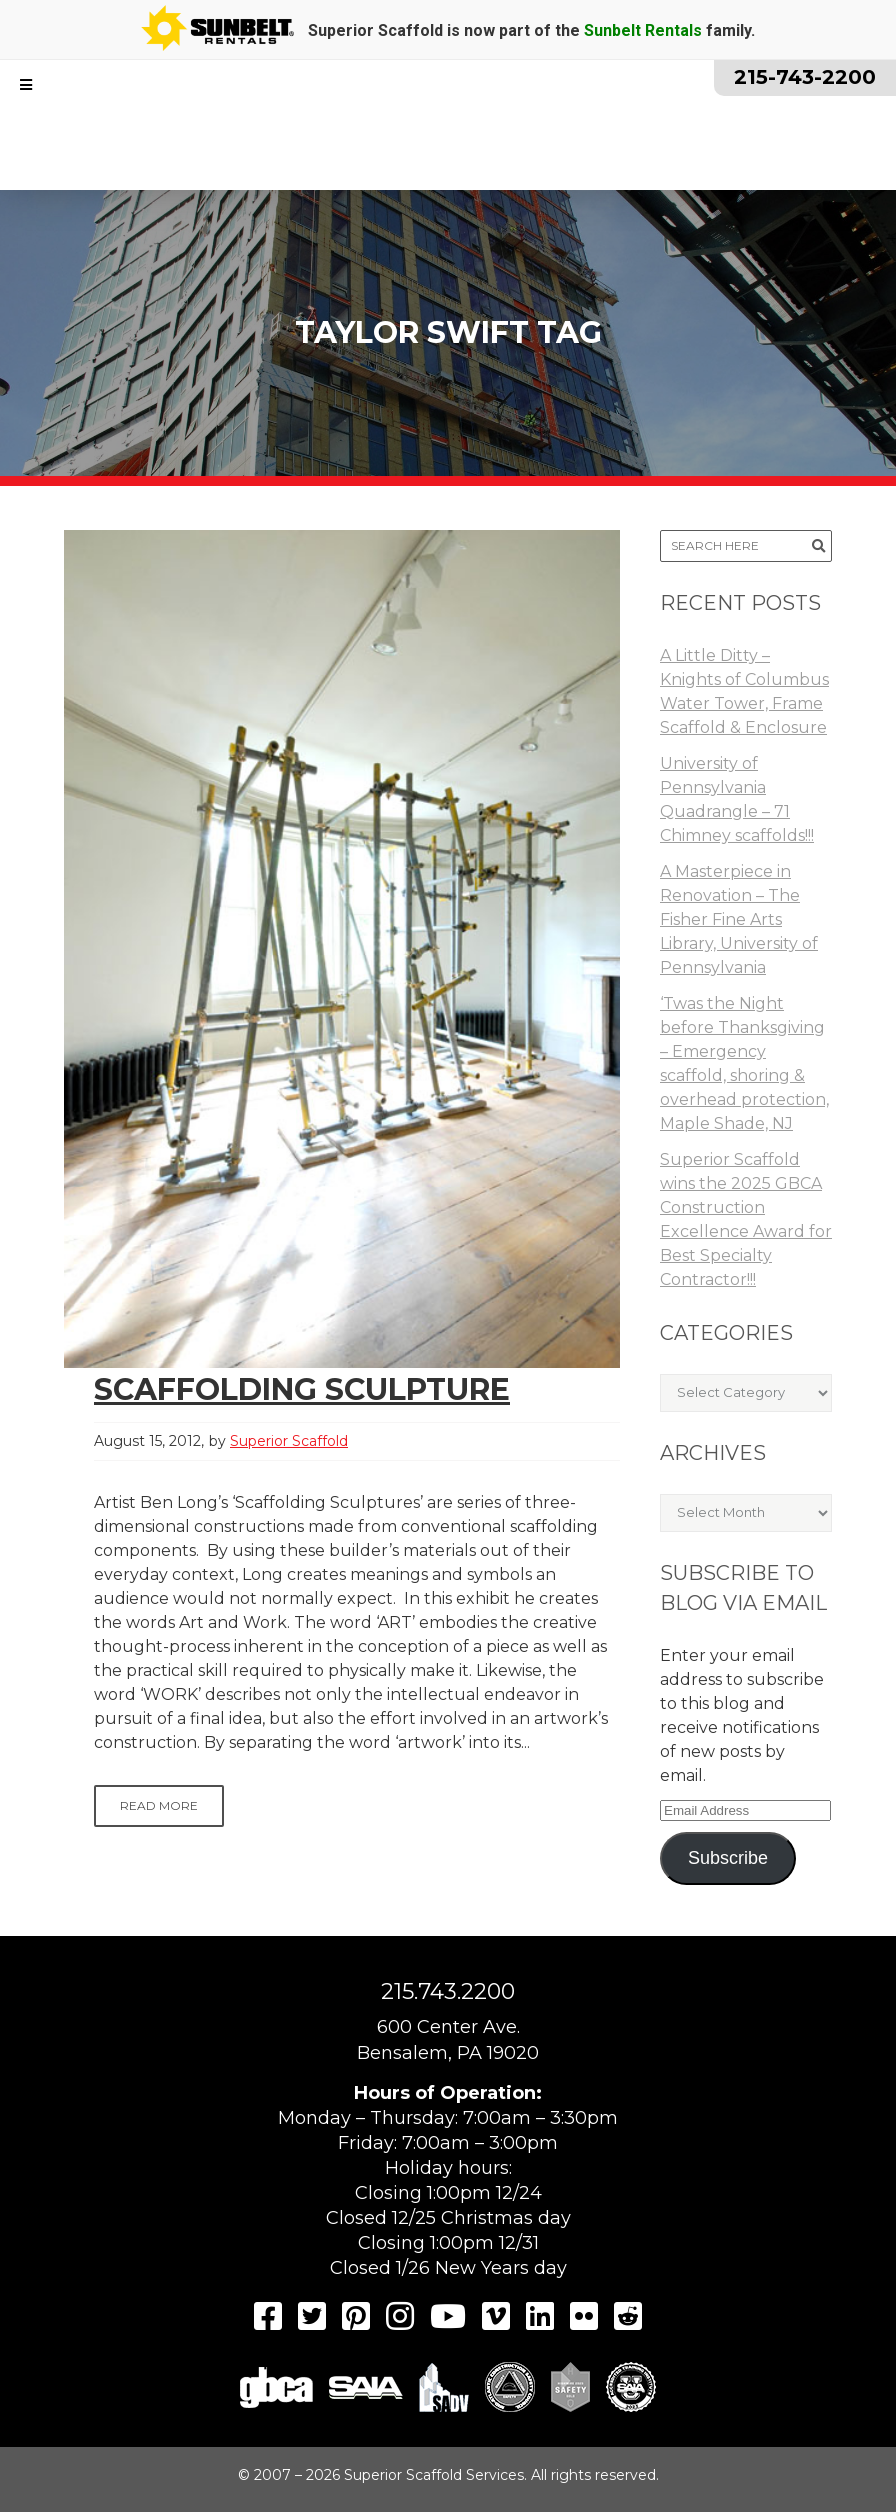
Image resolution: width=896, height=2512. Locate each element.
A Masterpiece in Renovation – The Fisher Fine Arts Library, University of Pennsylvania (739, 919)
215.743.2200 (448, 1991)
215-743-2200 (805, 77)
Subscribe (728, 1858)
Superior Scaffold (289, 1441)
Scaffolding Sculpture (302, 1389)
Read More (159, 1805)
